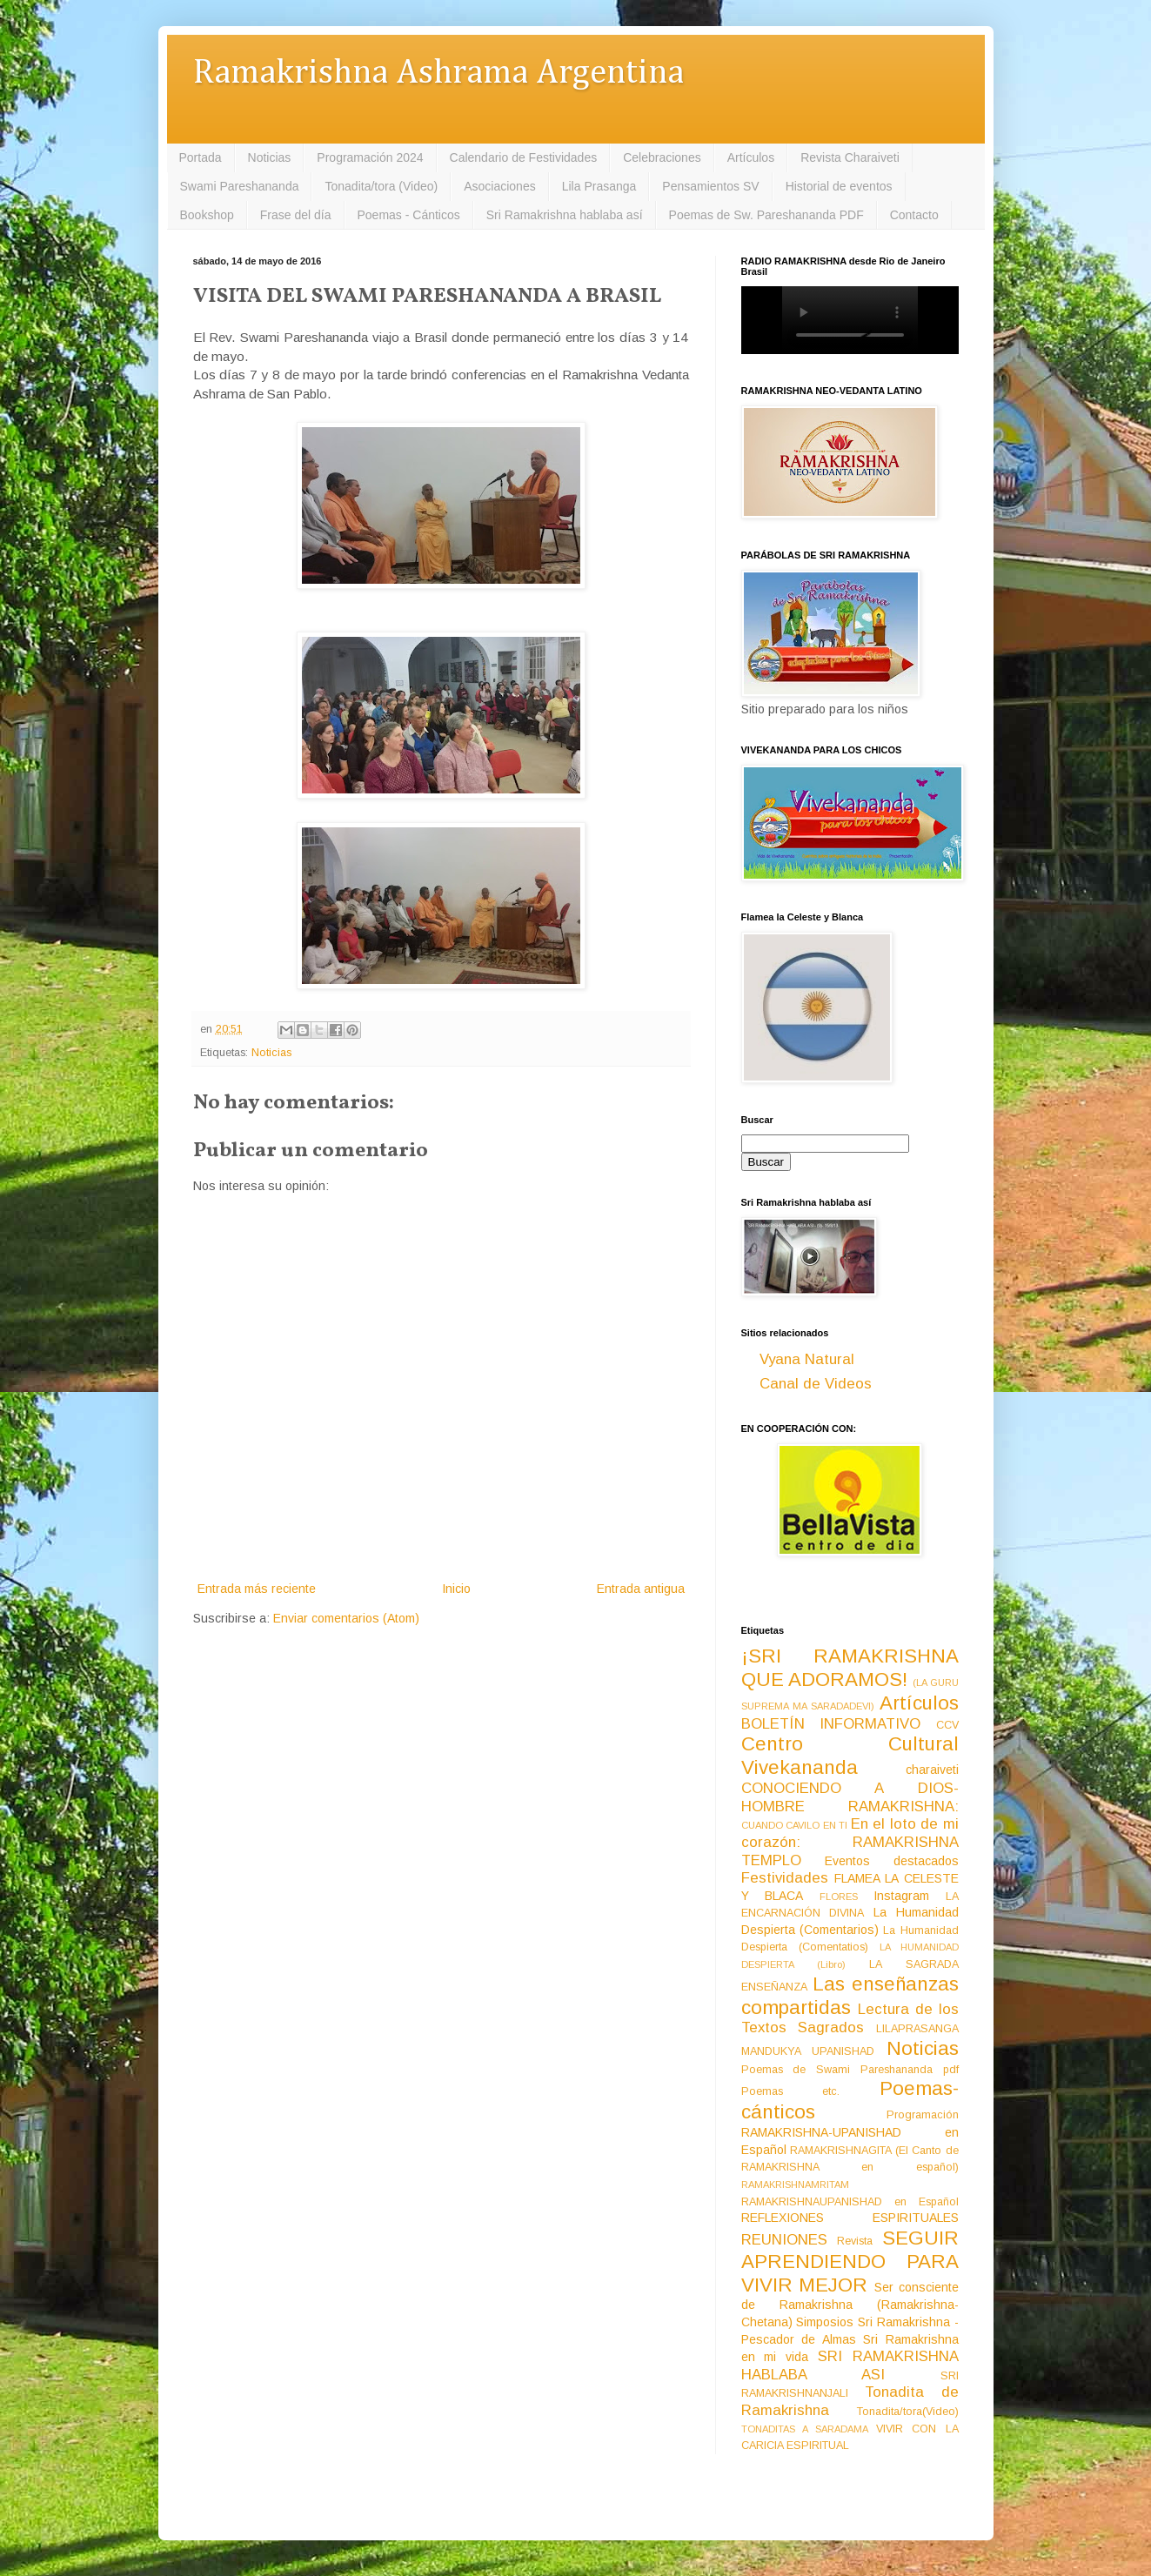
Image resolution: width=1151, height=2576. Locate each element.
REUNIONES (784, 2239)
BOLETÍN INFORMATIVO (831, 1724)
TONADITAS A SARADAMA (804, 2429)
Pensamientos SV (710, 186)
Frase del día (295, 215)
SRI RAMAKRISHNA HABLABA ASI (850, 2365)
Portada (200, 157)
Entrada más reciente (256, 1589)
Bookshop (207, 215)
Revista (855, 2241)
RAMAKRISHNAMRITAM (795, 2184)
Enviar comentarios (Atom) (346, 1618)
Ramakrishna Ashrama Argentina (438, 73)
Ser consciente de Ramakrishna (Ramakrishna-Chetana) (850, 2304)
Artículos (750, 157)
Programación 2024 (370, 157)
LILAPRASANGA (917, 2029)
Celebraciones (662, 157)
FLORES (839, 1896)
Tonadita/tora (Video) (381, 186)
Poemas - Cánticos (409, 215)
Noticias (269, 157)
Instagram (901, 1896)
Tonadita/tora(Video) (908, 2411)
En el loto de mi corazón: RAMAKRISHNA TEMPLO (850, 1842)
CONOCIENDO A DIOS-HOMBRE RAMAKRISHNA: (850, 1797)
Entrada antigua (641, 1589)
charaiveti (932, 1769)
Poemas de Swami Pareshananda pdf (850, 2070)
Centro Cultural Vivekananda (850, 1755)
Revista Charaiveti (850, 157)
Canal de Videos (816, 1383)
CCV (947, 1725)
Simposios (824, 2322)
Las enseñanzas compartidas (850, 1995)
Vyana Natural (807, 1359)
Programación (923, 2115)
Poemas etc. (790, 2091)
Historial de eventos (839, 186)
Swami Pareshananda (239, 186)
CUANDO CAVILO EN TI (794, 1825)
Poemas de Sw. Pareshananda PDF (766, 215)
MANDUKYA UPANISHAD (808, 2051)
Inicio (456, 1589)
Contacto (914, 215)
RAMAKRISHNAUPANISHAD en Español (850, 2202)
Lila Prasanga (599, 186)
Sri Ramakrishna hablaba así (564, 215)
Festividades (784, 1878)
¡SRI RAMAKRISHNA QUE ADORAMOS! (850, 1667)
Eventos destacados (892, 1861)
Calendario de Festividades (524, 157)
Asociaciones (500, 186)
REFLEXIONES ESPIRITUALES (850, 2218)
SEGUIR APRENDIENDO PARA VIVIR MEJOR (850, 2261)
